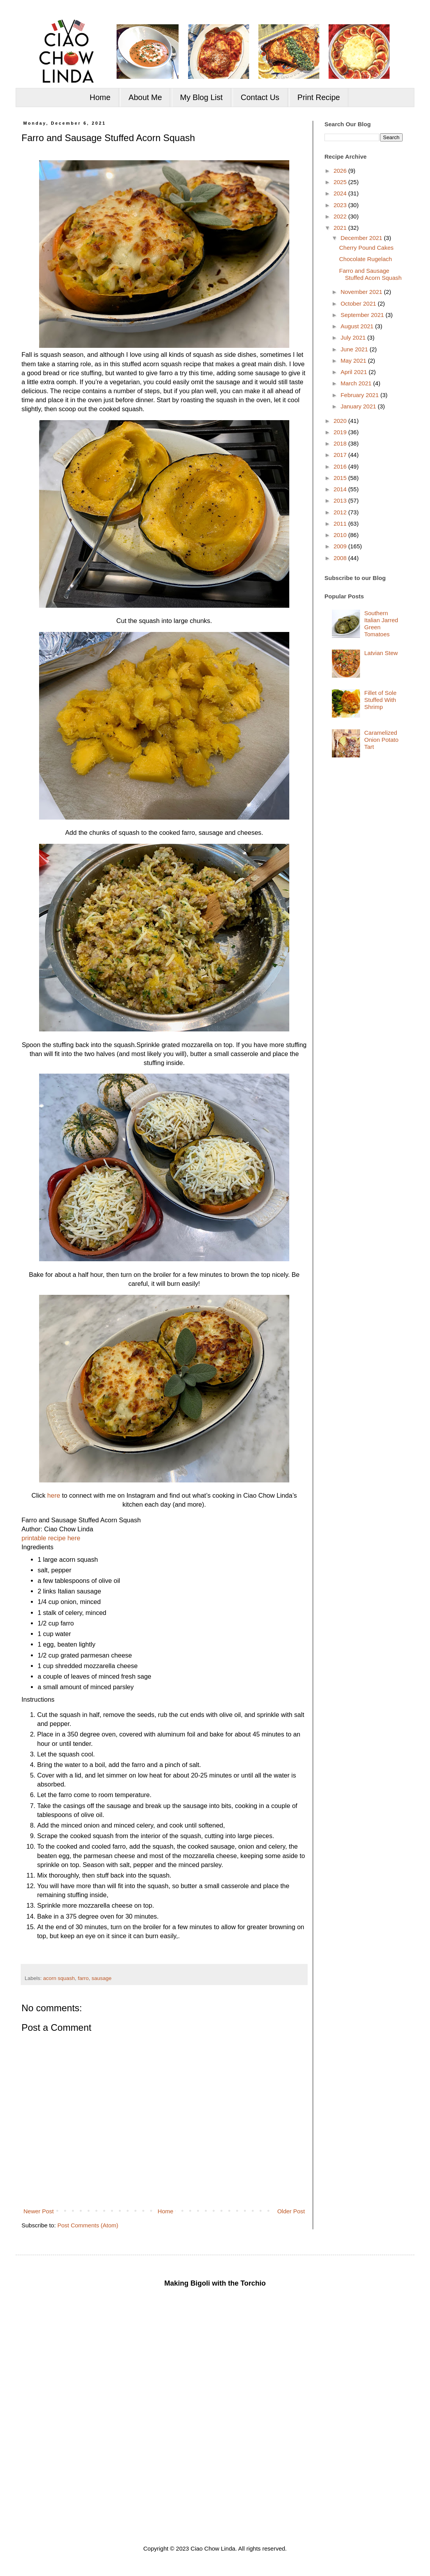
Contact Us (260, 97)
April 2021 (354, 372)
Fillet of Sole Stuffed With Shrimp (380, 699)
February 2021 (360, 395)
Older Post (291, 2211)
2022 (340, 216)
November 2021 (362, 291)
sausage (101, 1978)
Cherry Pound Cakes (366, 247)
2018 (340, 443)
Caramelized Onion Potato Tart (381, 739)
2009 (340, 546)
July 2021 (353, 337)
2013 (340, 500)
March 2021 (356, 383)
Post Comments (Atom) (87, 2225)
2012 (340, 512)
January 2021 (359, 406)
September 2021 (362, 314)
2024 (340, 193)
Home (100, 97)
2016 (340, 466)
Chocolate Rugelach (365, 259)
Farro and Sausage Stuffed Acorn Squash (370, 274)
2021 (340, 227)
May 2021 (354, 360)
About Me (145, 97)
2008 (340, 558)
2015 (340, 477)
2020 (340, 420)
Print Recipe (318, 97)
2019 (340, 432)
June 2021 (354, 349)
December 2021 (362, 238)
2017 (340, 454)
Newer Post (38, 2211)
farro (83, 1978)
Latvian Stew (381, 653)
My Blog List (201, 97)
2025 (340, 182)
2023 (340, 205)
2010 (340, 535)
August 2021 (357, 326)
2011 (340, 523)
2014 (340, 489)
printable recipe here (51, 1537)
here (53, 1495)
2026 (340, 170)
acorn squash (59, 1978)
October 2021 (359, 303)
